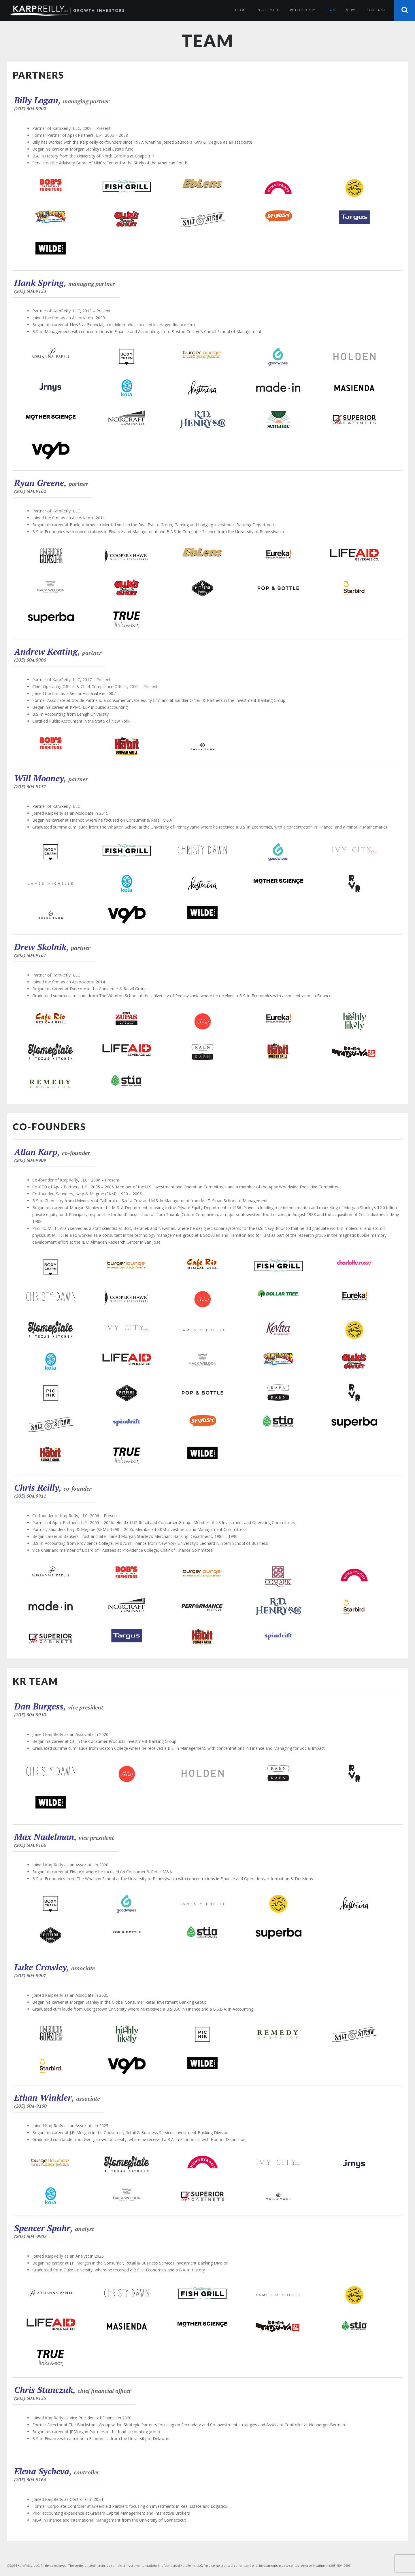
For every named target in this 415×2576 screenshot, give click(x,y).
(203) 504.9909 (30, 1160)
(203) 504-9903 (30, 2236)
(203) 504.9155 (30, 2398)
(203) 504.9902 (30, 108)
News (351, 10)
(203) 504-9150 (30, 2106)
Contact (376, 10)
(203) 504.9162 (30, 491)
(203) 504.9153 (30, 291)
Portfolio (268, 10)
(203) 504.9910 (30, 1714)
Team (330, 10)
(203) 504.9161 (30, 955)
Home (241, 10)
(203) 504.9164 (30, 2479)
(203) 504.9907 (30, 1975)
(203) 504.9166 (30, 1845)
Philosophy (302, 10)
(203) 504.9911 (30, 1496)
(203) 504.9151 (30, 786)
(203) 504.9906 (30, 660)
